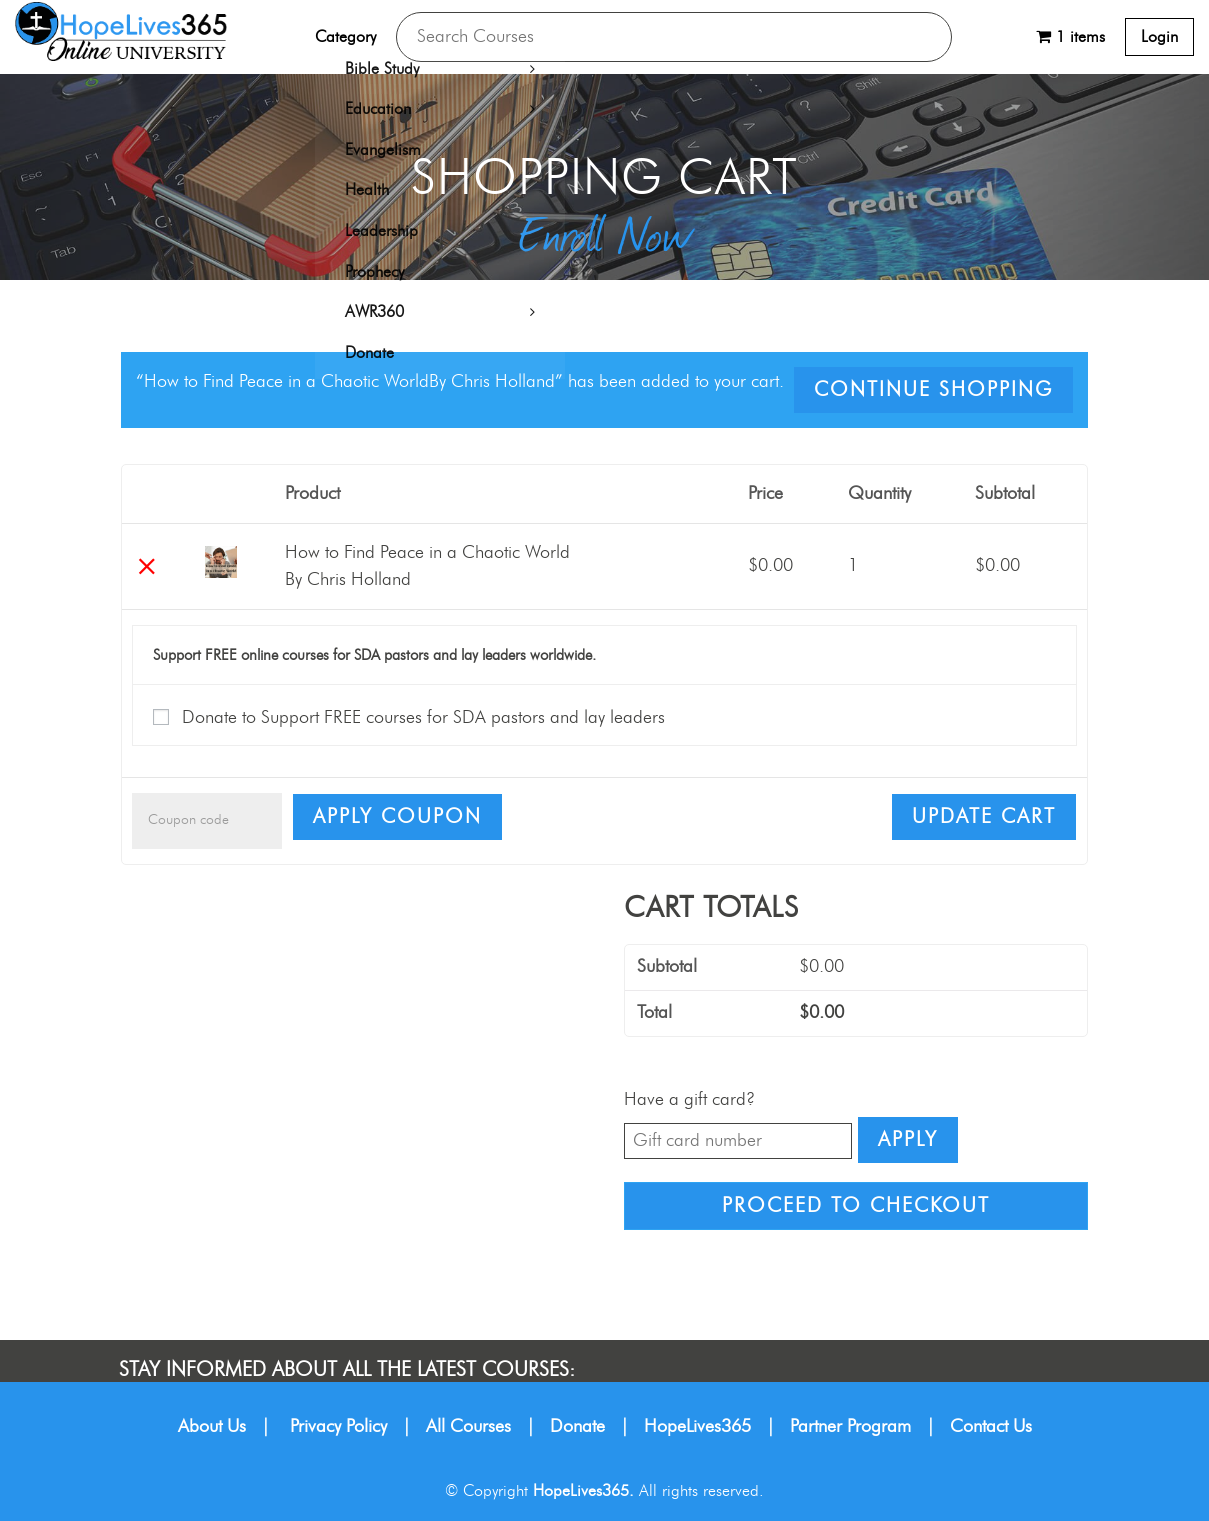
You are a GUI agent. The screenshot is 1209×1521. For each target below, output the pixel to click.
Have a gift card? (689, 1100)
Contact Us (991, 1427)
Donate (577, 1427)
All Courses (468, 1427)
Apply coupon (397, 817)
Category (345, 37)
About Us (212, 1427)
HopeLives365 (697, 1427)
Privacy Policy (338, 1427)
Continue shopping (933, 390)
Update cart (984, 817)
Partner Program (850, 1427)
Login (1159, 37)
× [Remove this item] (146, 566)
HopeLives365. (583, 1491)
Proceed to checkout (856, 1206)
